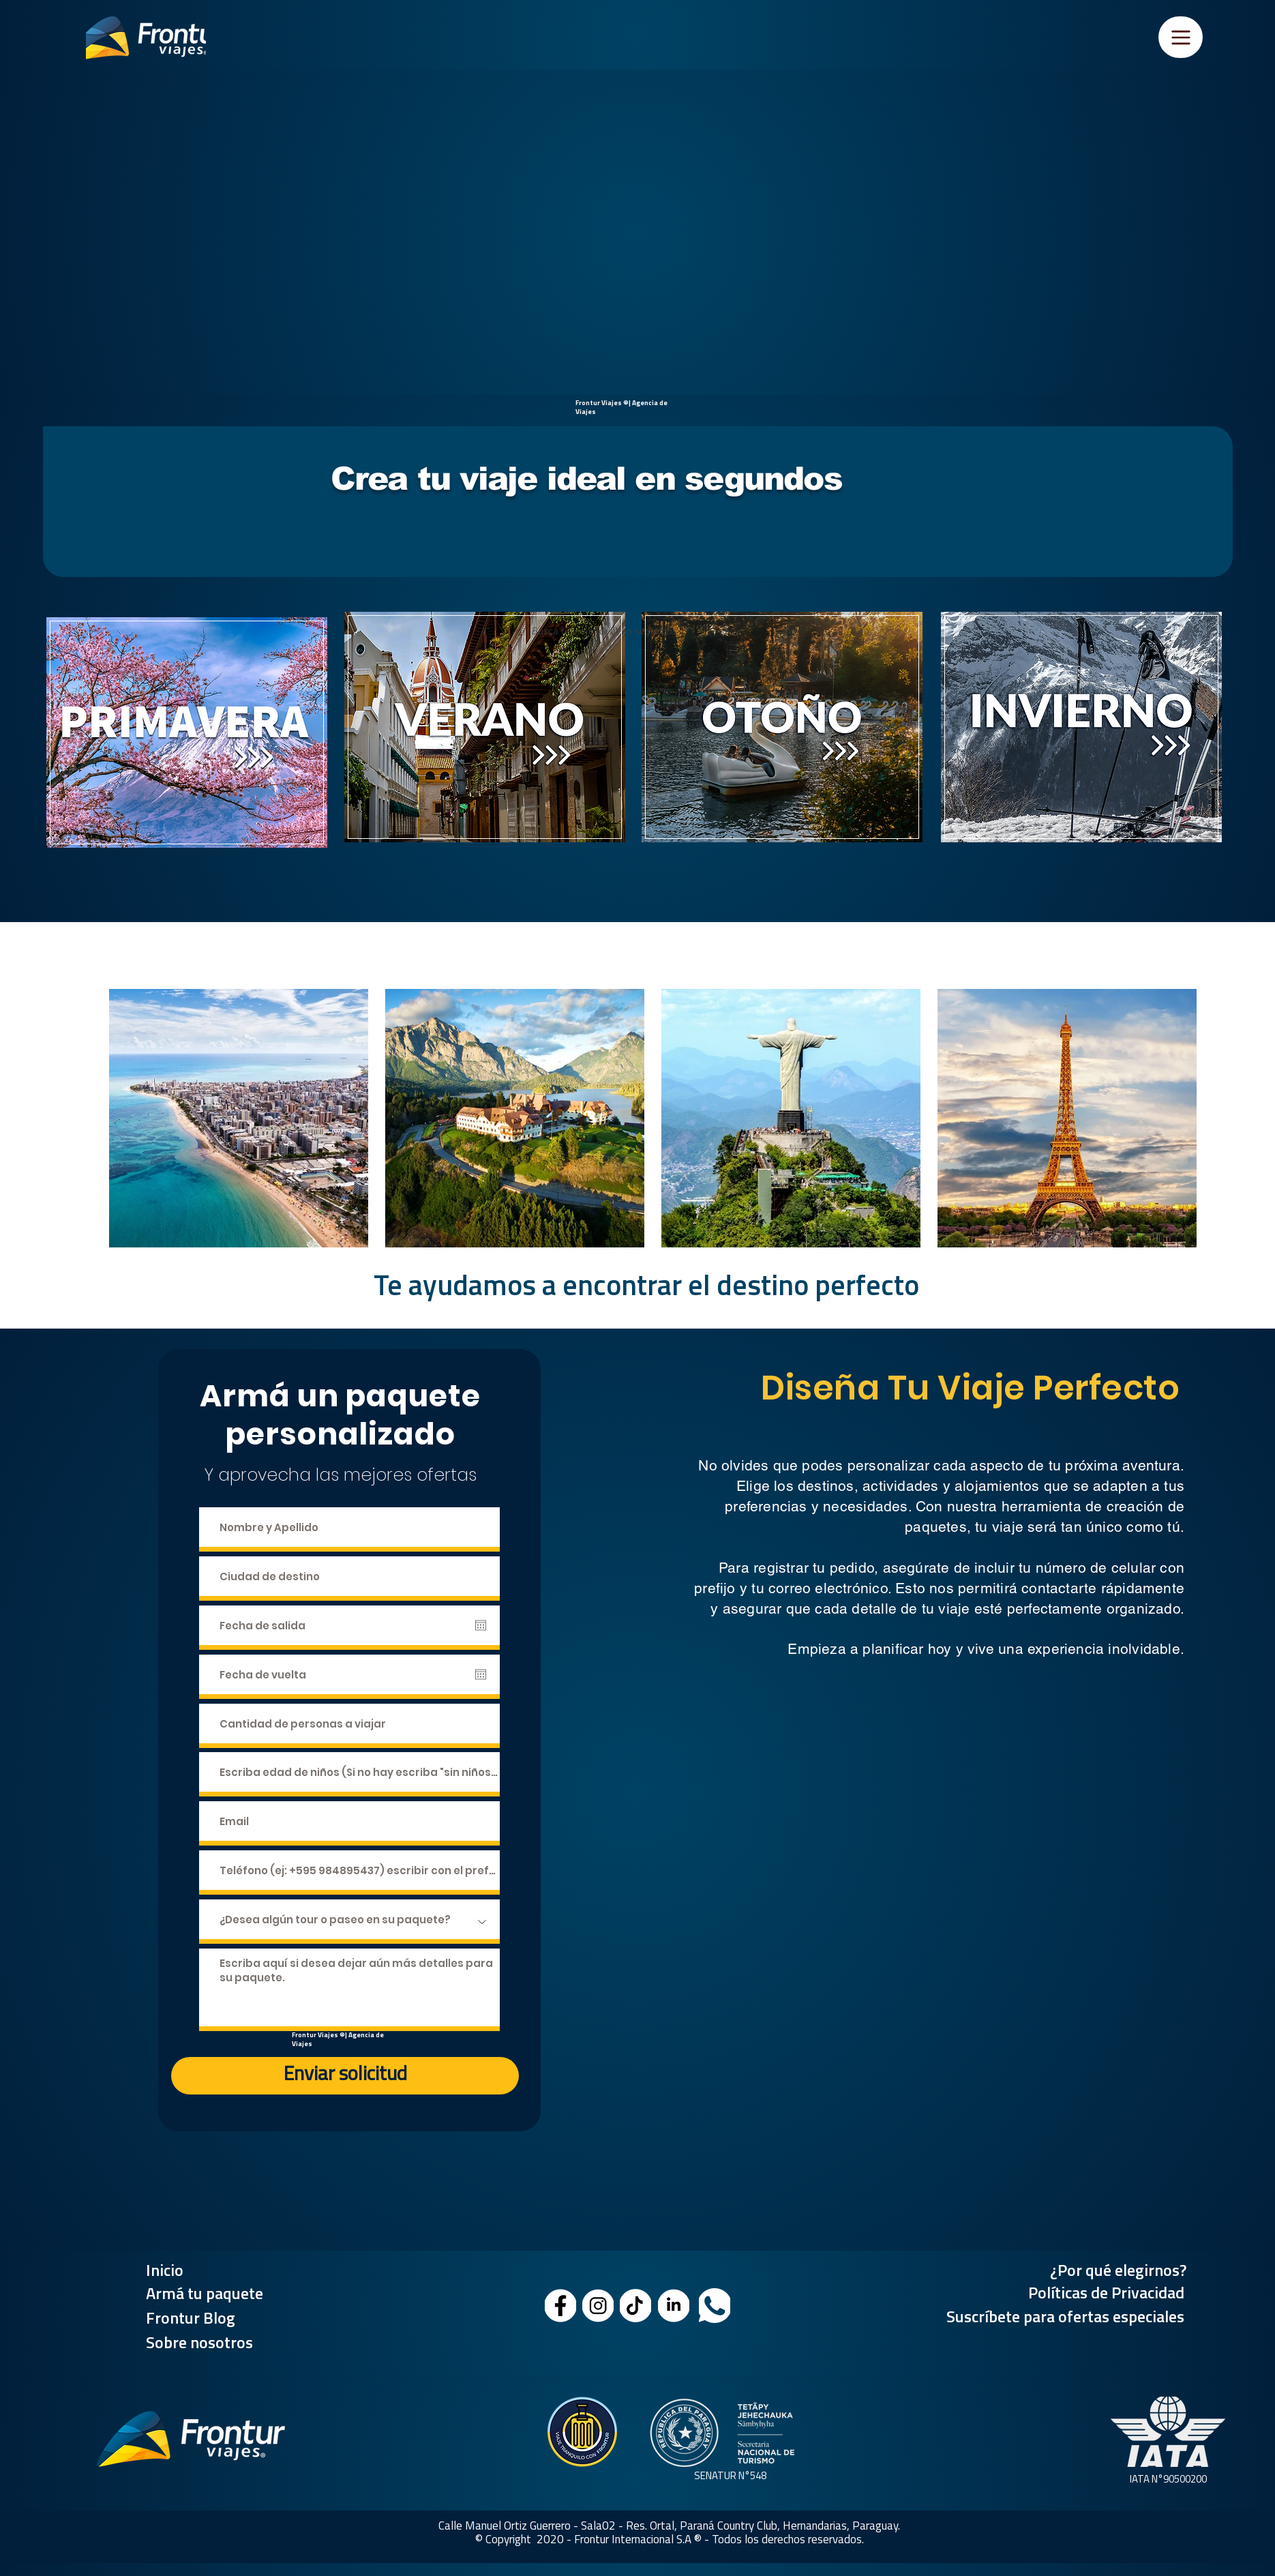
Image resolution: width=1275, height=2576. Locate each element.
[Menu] (1180, 37)
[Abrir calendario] (480, 1625)
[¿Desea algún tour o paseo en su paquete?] (349, 1921)
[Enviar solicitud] (345, 2075)
